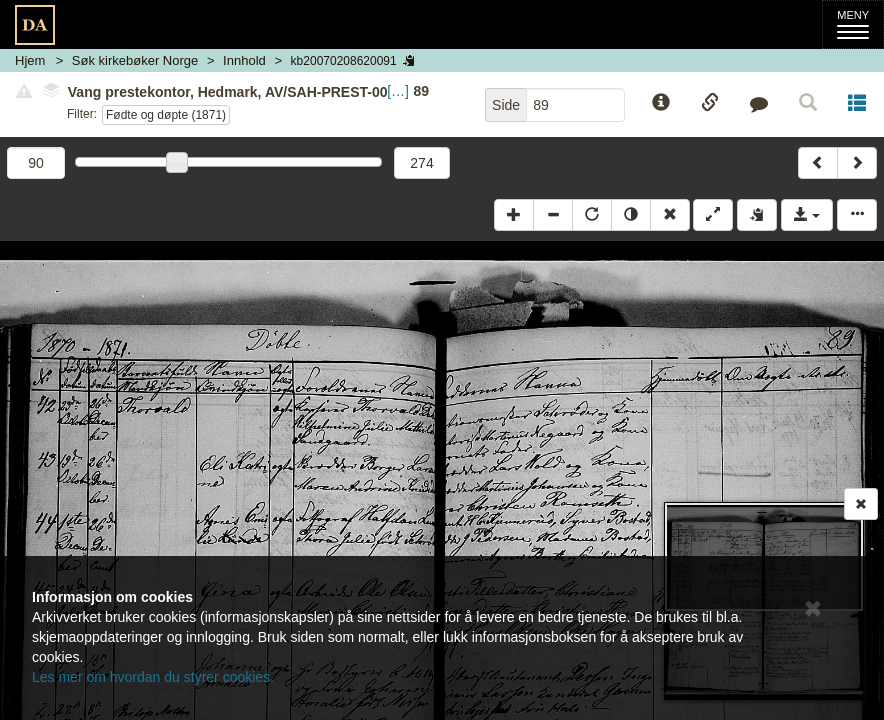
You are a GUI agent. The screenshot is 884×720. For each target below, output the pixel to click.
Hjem (30, 60)
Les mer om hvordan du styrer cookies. (153, 677)
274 (421, 163)
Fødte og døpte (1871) (166, 115)
